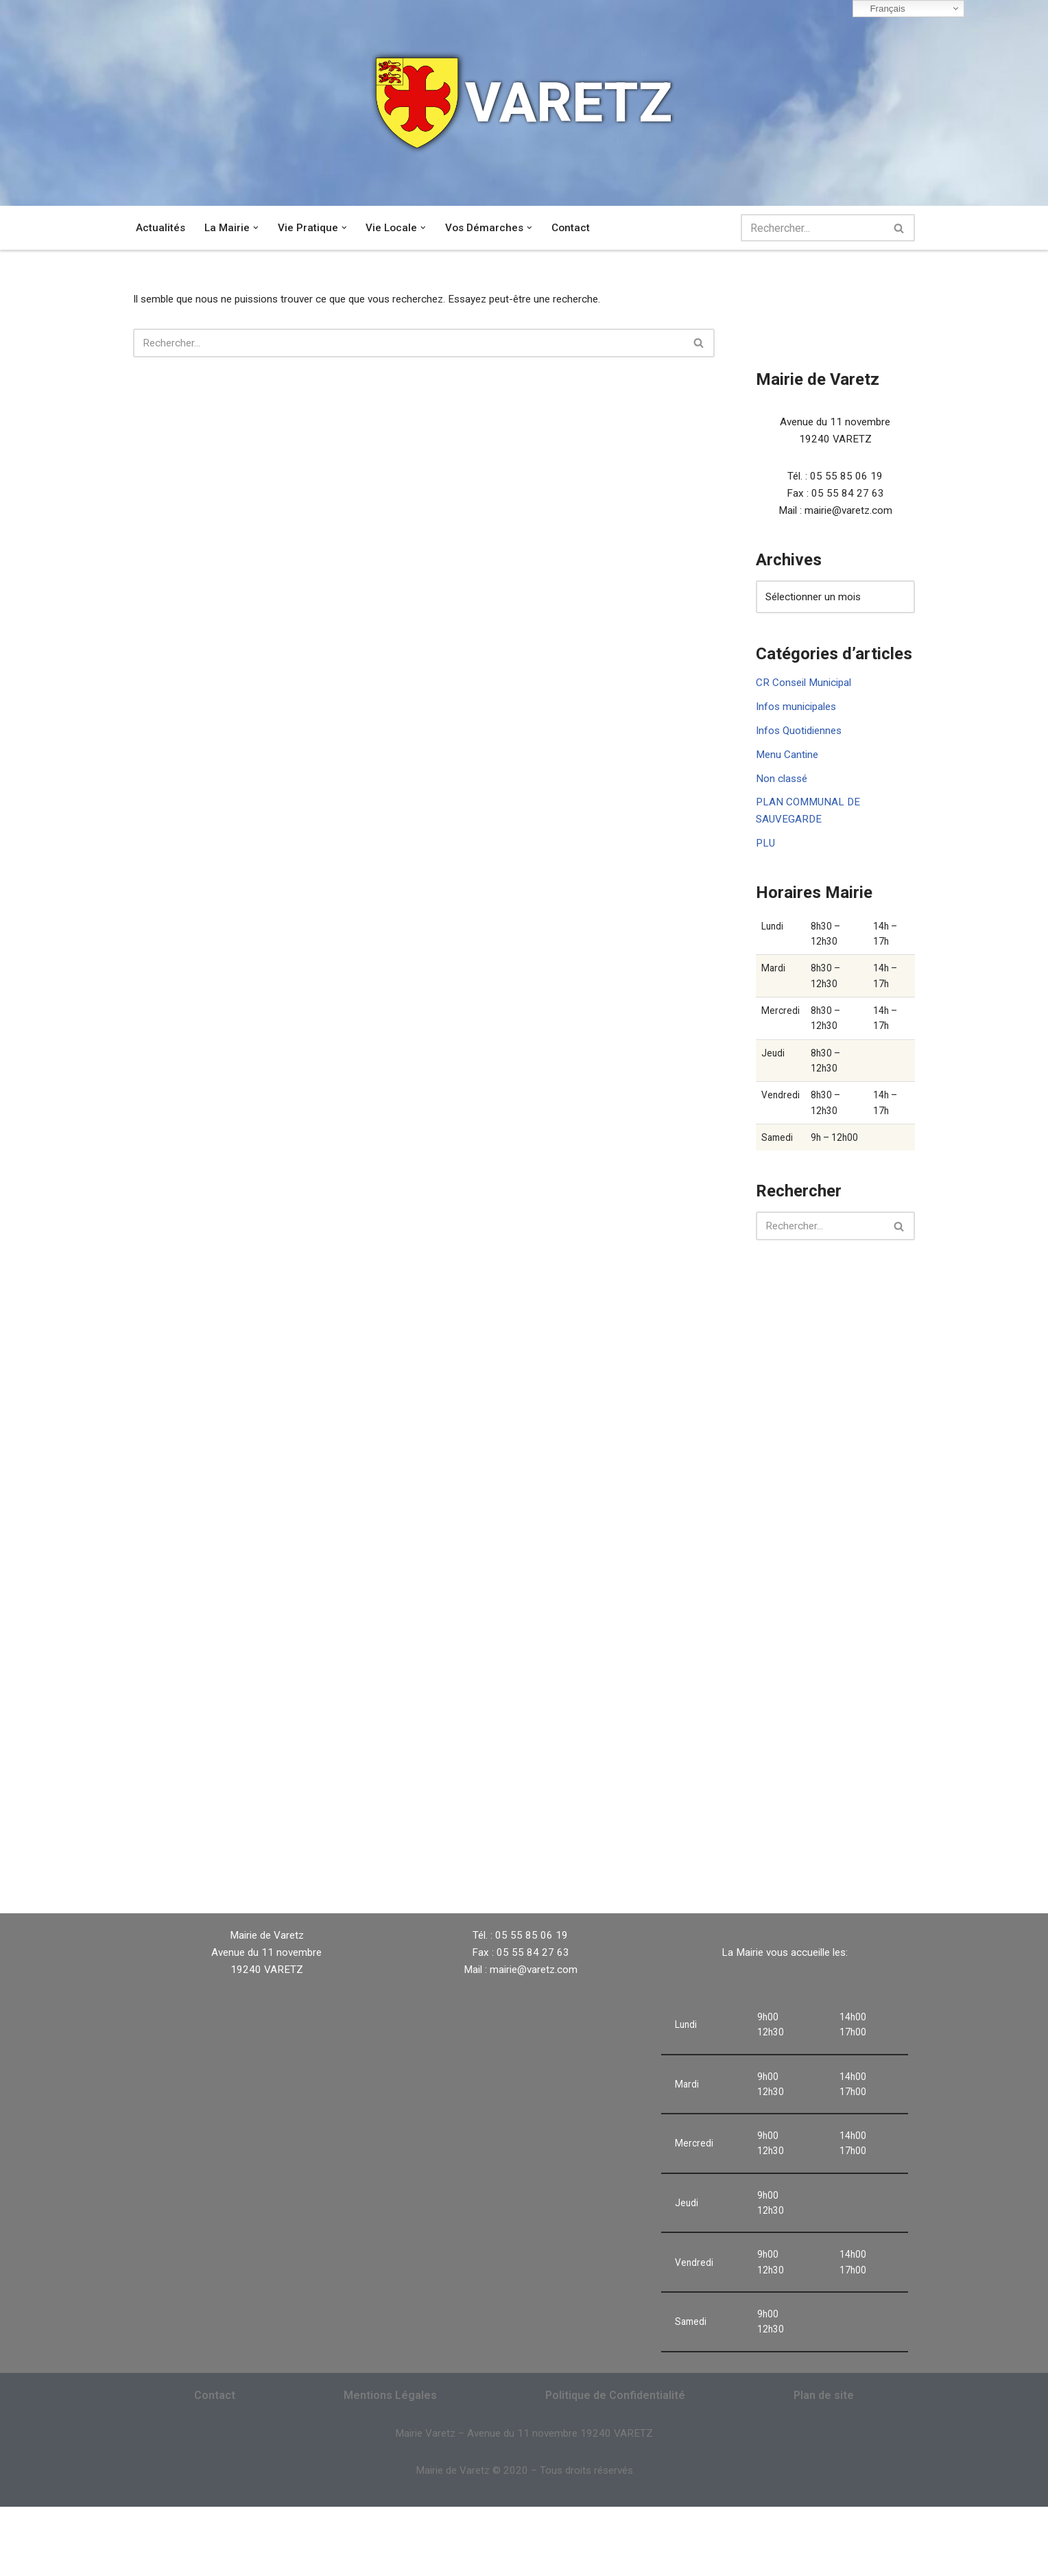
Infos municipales (799, 722)
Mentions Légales (390, 2461)
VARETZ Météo (620, 1901)
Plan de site (824, 2461)
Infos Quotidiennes (802, 748)
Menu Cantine (788, 774)
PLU (766, 869)
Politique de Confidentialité (615, 2461)
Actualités (161, 228)
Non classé (783, 799)
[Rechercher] (812, 227)
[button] (258, 228)
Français (881, 8)
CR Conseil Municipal (806, 697)
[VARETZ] (524, 103)
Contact (578, 228)
